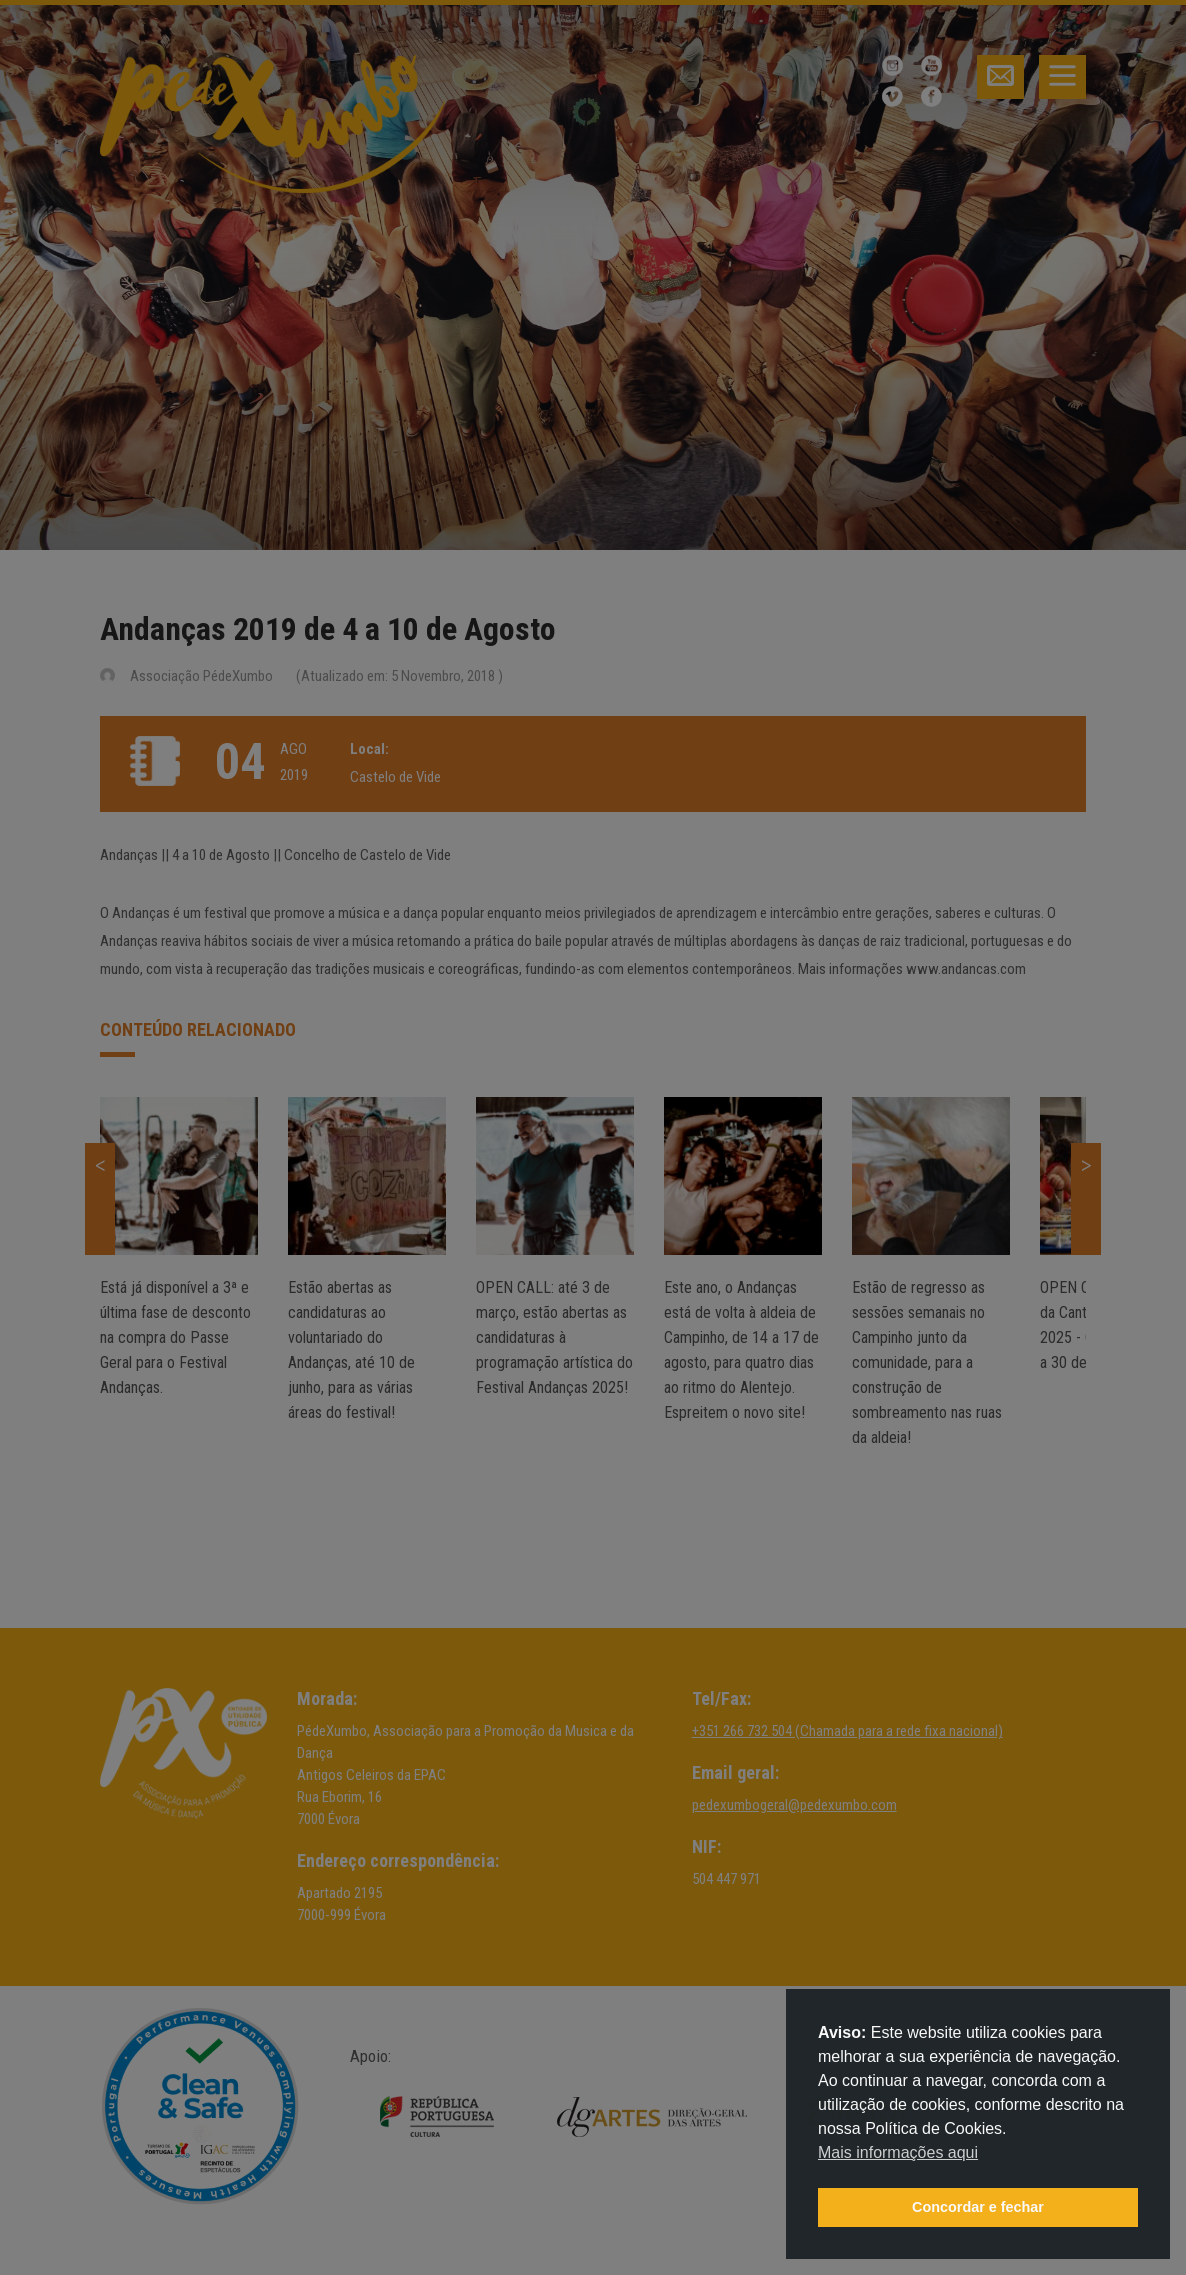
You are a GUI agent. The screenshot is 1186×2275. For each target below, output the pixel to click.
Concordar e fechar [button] (978, 2207)
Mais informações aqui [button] (898, 2152)
